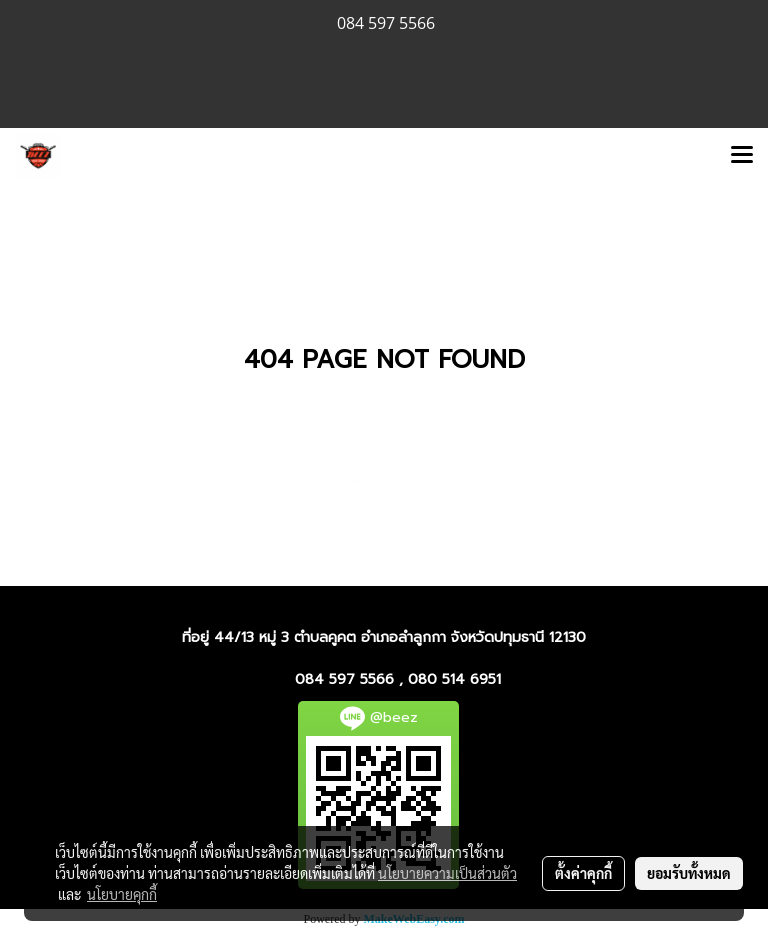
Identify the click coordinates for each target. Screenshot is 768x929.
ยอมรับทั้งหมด (689, 873)
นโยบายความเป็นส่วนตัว (447, 873)
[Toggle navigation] (742, 156)
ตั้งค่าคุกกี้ (583, 873)
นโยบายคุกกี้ (122, 894)
